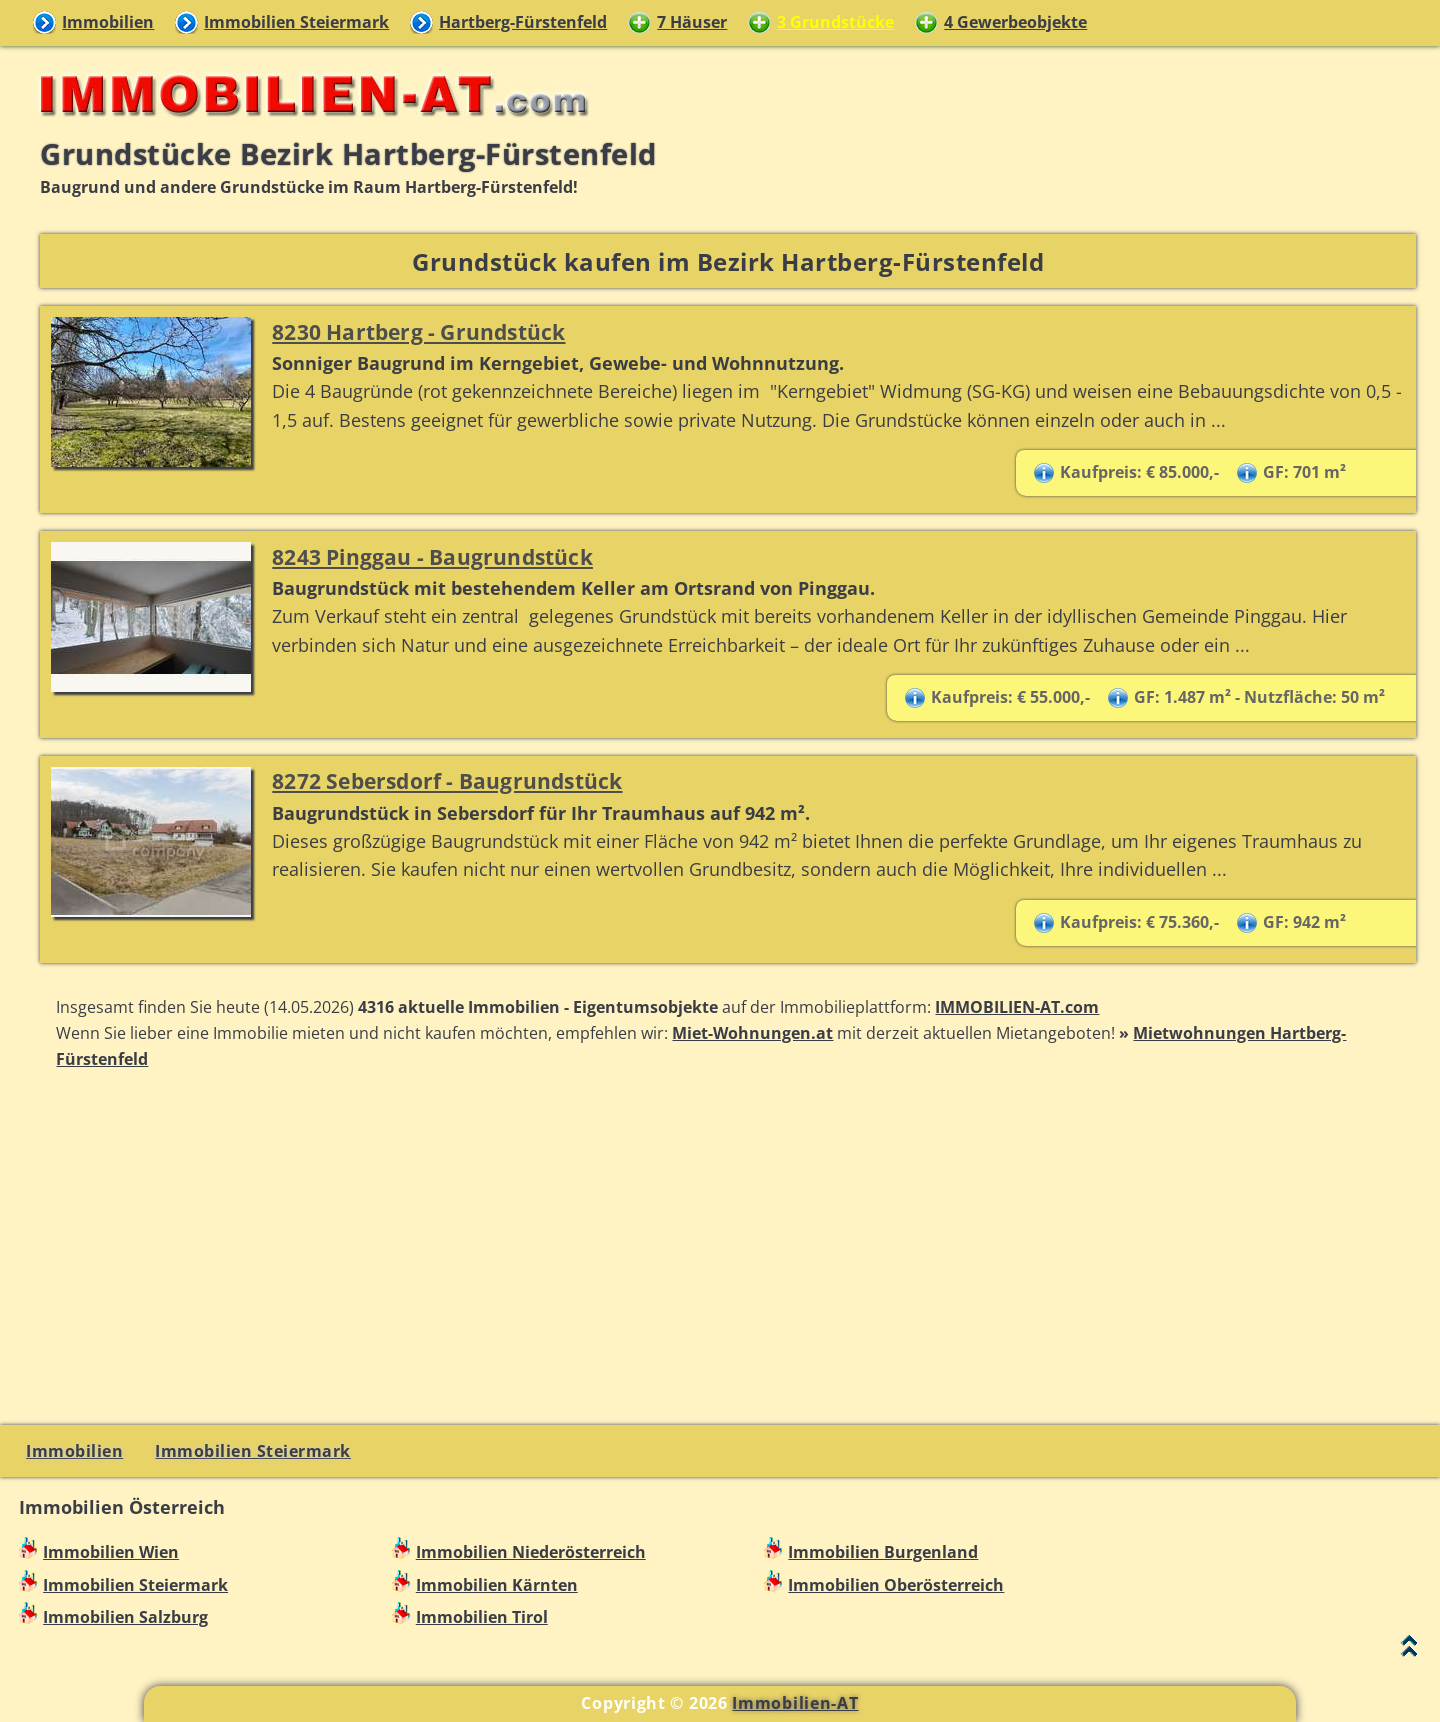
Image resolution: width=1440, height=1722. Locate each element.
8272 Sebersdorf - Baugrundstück (447, 780)
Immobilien (108, 22)
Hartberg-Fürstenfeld (523, 22)
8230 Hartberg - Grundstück (418, 331)
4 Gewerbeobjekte (1015, 22)
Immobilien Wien (111, 1552)
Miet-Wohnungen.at (752, 1033)
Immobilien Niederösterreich (531, 1552)
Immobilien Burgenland (883, 1552)
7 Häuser (692, 22)
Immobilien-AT (795, 1703)
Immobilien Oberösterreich (896, 1585)
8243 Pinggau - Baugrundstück (432, 556)
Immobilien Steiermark (296, 22)
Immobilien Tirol (482, 1617)
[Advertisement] (728, 1245)
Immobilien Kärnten (497, 1585)
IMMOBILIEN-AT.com (1017, 1007)
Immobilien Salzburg (125, 1617)
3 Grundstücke (835, 22)
